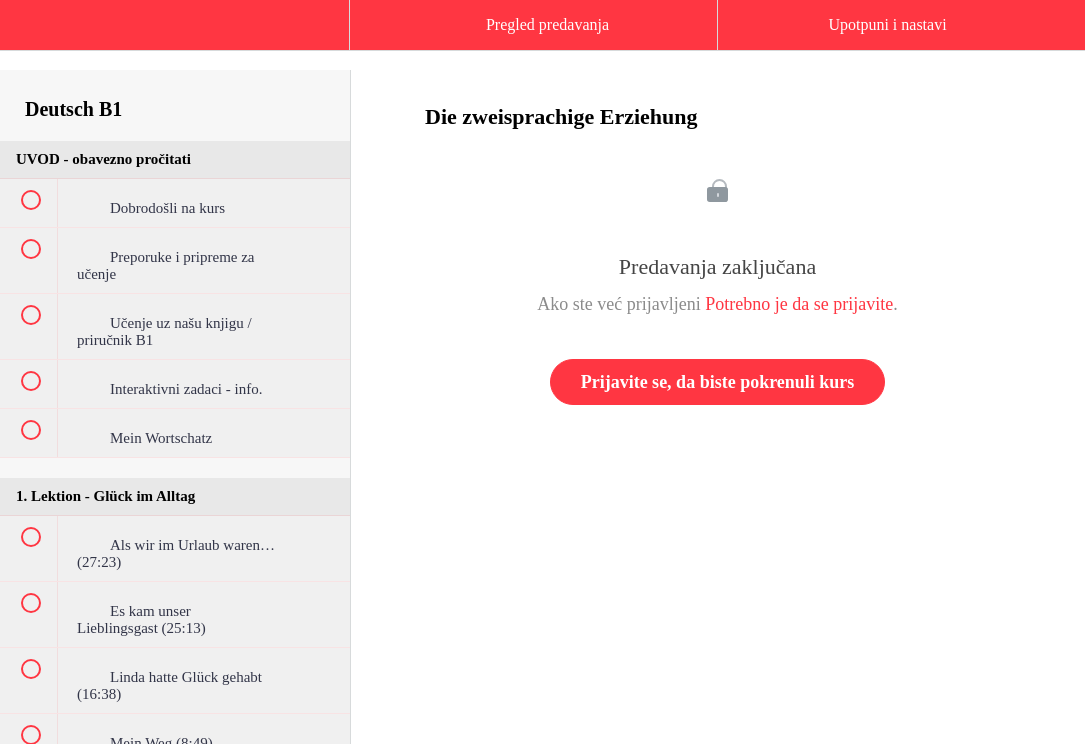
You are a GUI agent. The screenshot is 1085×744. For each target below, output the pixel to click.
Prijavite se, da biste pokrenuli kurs (718, 382)
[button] (35, 35)
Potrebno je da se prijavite (799, 304)
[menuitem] (175, 45)
